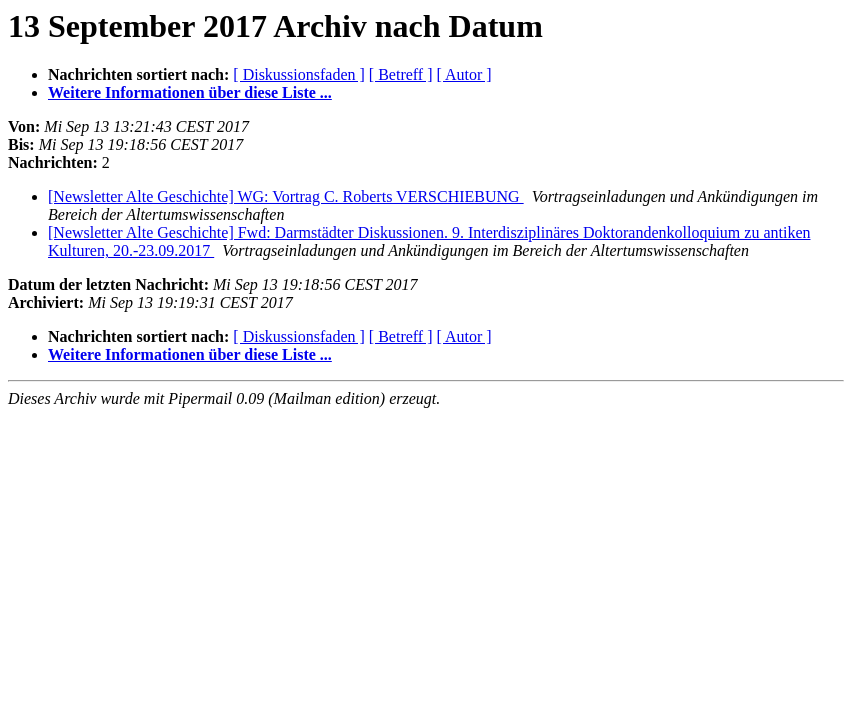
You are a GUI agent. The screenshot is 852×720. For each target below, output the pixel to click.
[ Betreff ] (401, 74)
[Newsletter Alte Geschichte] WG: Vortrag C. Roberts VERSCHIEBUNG (286, 196)
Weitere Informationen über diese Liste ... (190, 92)
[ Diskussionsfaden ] (299, 74)
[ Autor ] (464, 74)
